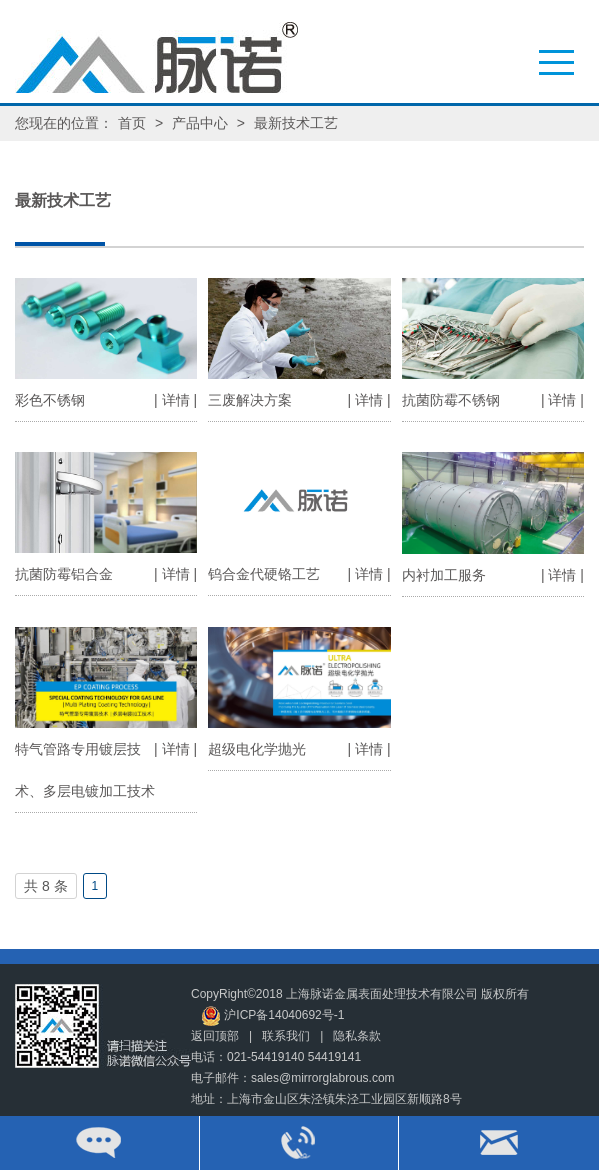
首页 (132, 123)
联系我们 (286, 1036)
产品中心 (200, 123)
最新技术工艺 (296, 123)
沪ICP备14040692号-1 (272, 1016)
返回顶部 (215, 1036)
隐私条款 (357, 1036)
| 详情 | (175, 400)
